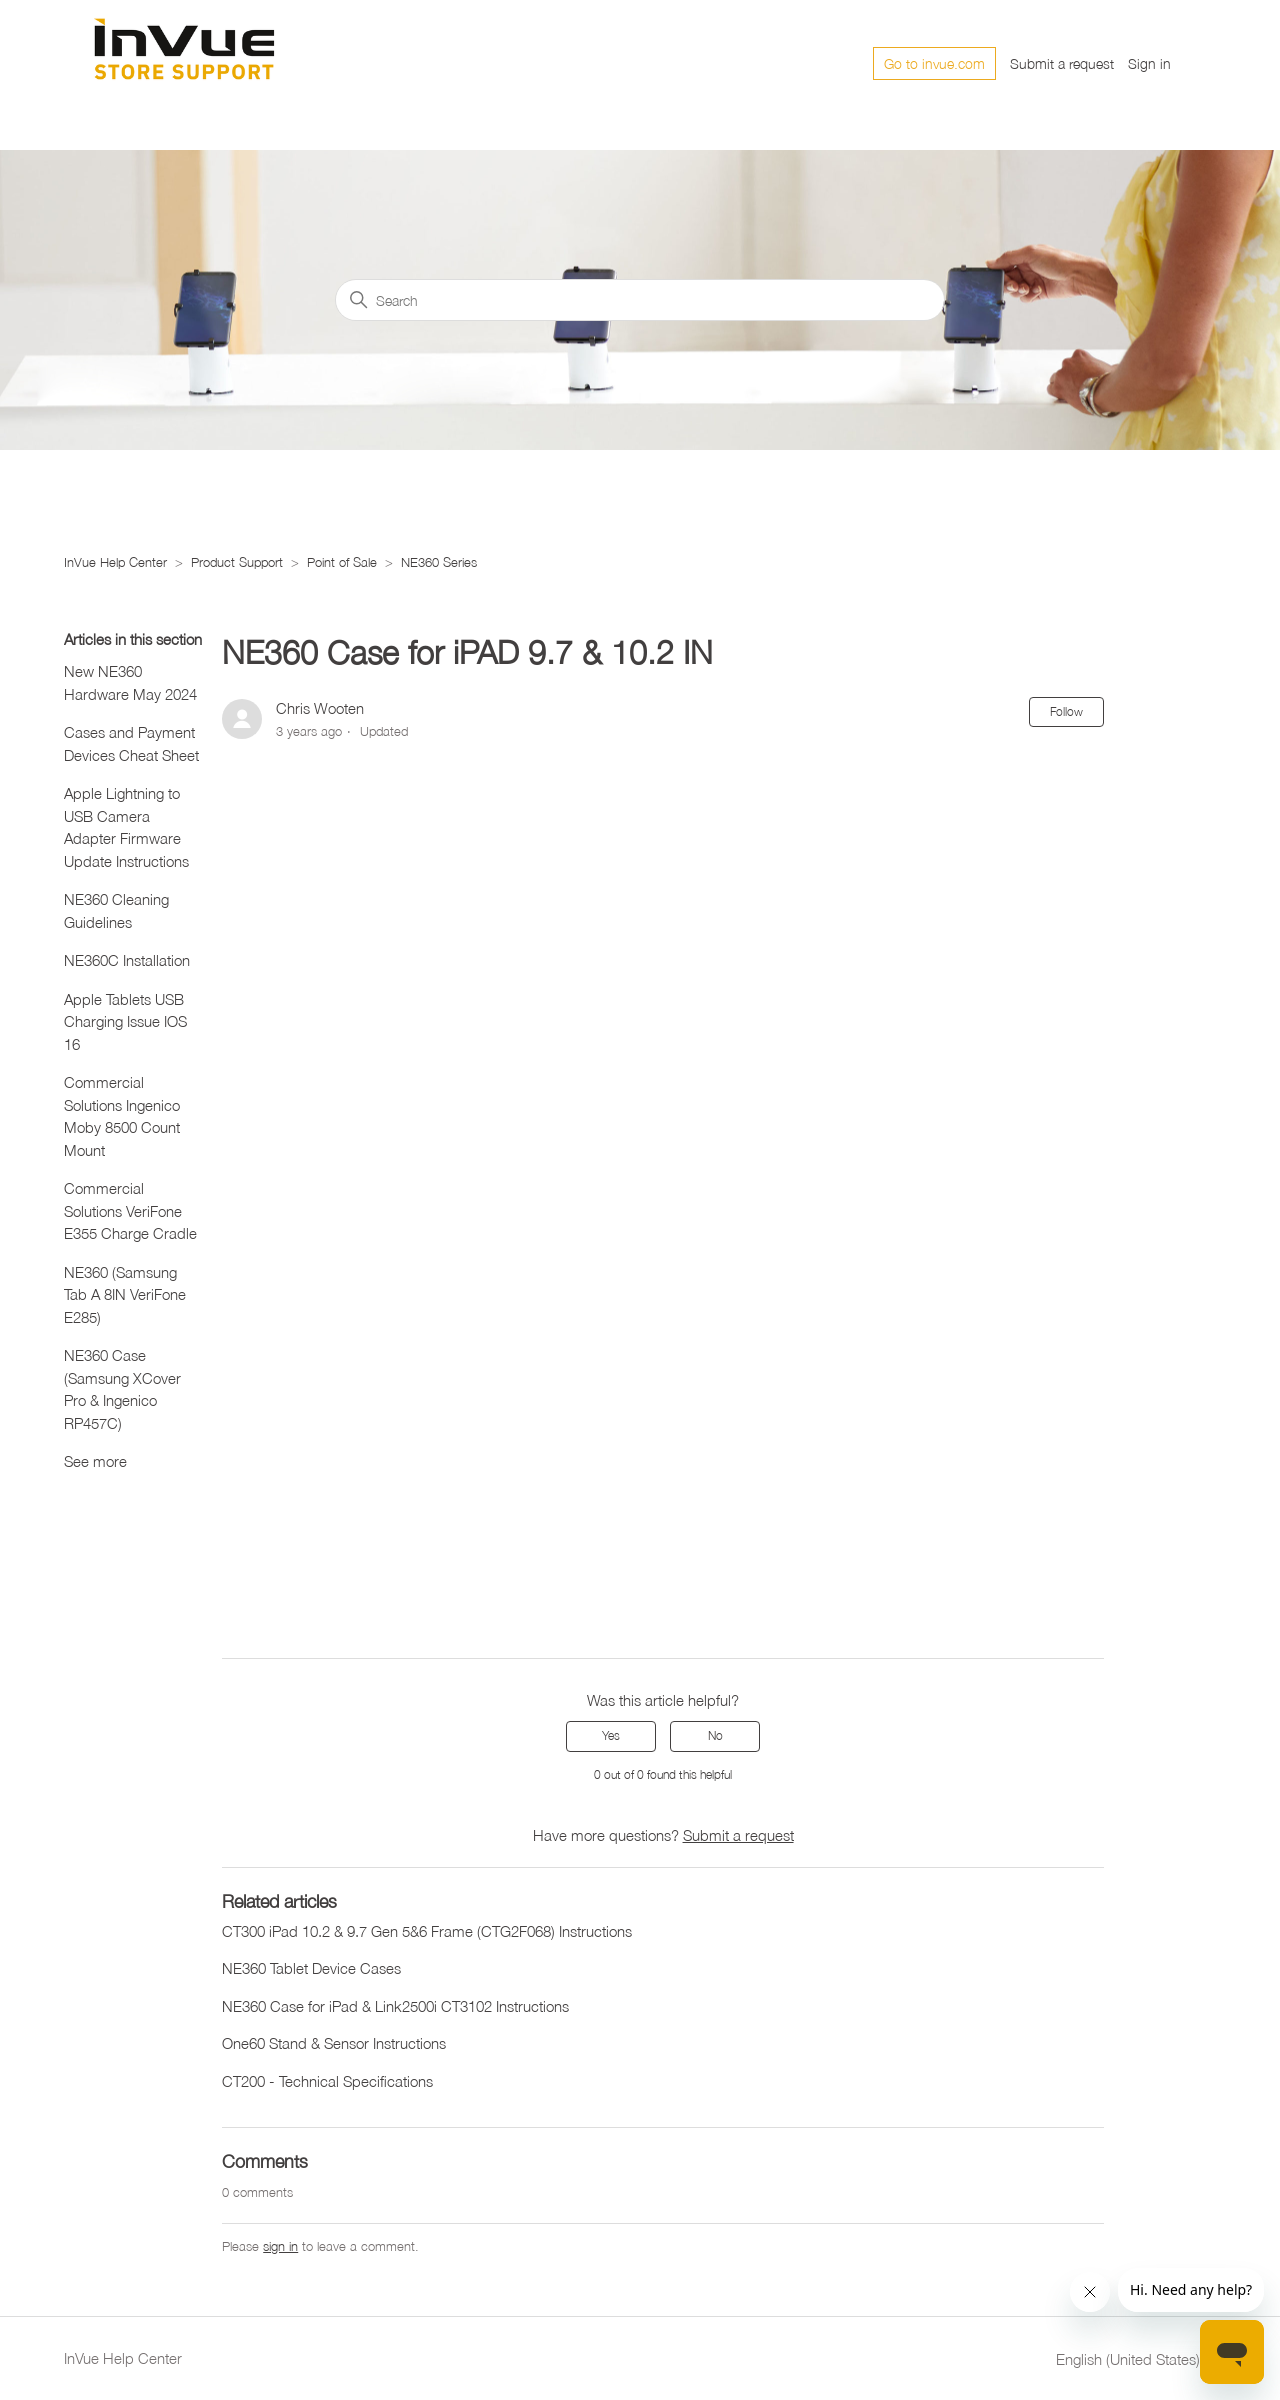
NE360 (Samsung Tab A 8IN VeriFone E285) (125, 1294)
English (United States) (1136, 2359)
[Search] (640, 300)
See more (95, 1461)
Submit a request (1062, 63)
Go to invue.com (934, 63)
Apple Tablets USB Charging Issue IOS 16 (125, 1021)
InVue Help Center (115, 562)
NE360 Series (439, 562)
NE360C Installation (127, 960)
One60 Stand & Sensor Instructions (334, 2043)
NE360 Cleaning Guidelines (116, 910)
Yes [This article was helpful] (611, 1735)
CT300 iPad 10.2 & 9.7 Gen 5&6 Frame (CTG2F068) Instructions (427, 1931)
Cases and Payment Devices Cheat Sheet (131, 743)
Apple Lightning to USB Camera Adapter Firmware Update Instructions (126, 827)
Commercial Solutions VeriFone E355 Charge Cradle (130, 1210)
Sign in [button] (1149, 63)
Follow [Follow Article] (1066, 711)
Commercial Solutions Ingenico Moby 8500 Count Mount (122, 1116)
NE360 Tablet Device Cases (311, 1968)
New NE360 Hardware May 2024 (130, 682)
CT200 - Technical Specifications (327, 2081)
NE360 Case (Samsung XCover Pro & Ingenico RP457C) (122, 1389)
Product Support (237, 562)
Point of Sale (342, 562)
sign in (280, 2246)
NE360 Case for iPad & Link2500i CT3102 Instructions (395, 2006)
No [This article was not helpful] (715, 1735)
